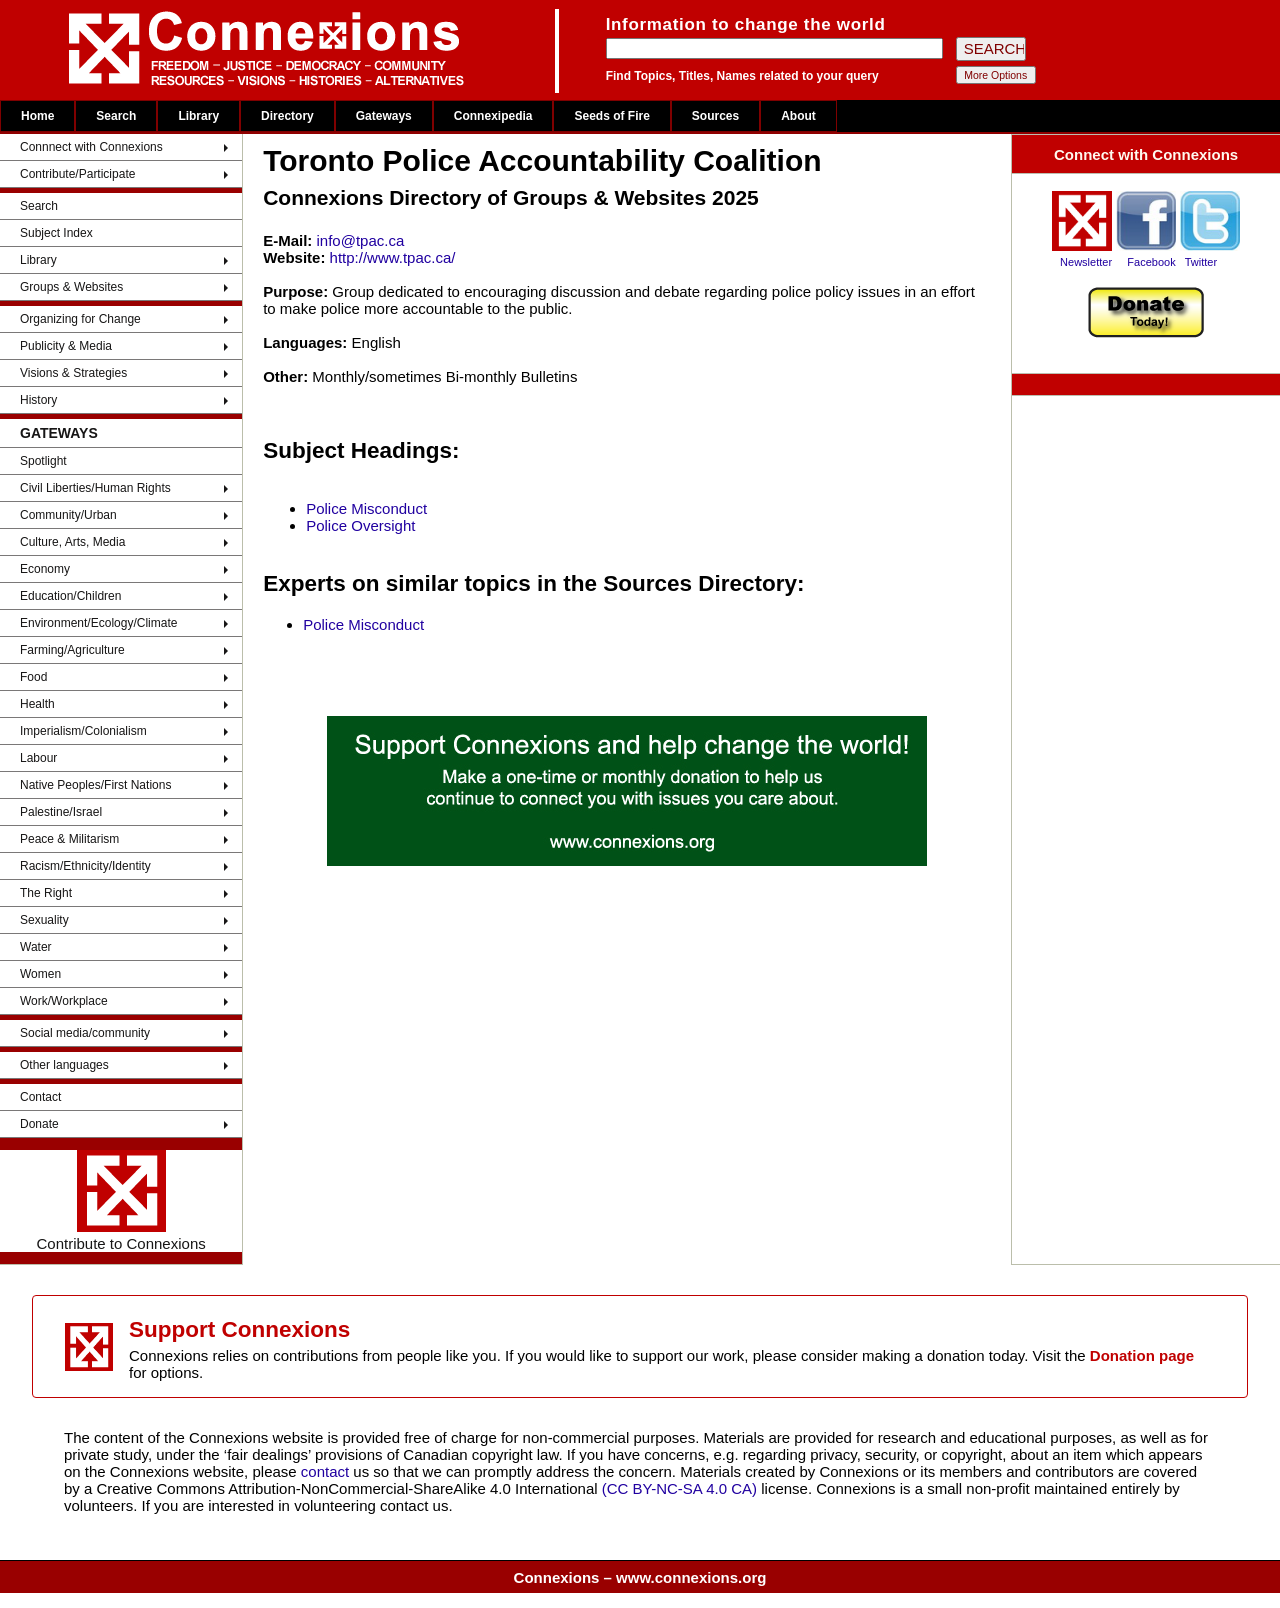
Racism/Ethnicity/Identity (85, 866)
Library (198, 116)
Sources (715, 116)
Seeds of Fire (611, 116)
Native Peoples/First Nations (95, 785)
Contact (40, 1097)
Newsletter (1086, 262)
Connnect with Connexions (91, 147)
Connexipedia (493, 116)
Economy (45, 569)
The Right (46, 893)
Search (116, 116)
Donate (39, 1124)
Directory (287, 116)
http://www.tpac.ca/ (393, 257)
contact (327, 1471)
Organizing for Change (80, 319)
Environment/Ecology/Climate (98, 623)
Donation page (1142, 1355)
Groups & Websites (71, 287)
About (798, 116)
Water (36, 947)
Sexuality (44, 920)
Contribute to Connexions (120, 1201)
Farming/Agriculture (72, 650)
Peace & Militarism (69, 839)
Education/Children (70, 596)
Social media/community (85, 1033)
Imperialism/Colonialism (83, 731)
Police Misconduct (366, 508)
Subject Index (56, 233)
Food (33, 677)
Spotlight (43, 461)
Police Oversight (360, 525)
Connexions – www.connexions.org (640, 1577)
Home (37, 116)
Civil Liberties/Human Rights (95, 488)
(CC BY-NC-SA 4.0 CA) (679, 1488)
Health (37, 704)
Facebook (1151, 262)
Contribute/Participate (77, 174)
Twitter (1201, 262)
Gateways (384, 116)
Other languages (64, 1065)
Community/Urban (68, 515)
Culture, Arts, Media (72, 542)
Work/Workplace (64, 1001)
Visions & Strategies (73, 373)
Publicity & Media (66, 346)
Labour (38, 758)
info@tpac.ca (361, 240)
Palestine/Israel (61, 812)
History (38, 400)
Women (40, 974)
